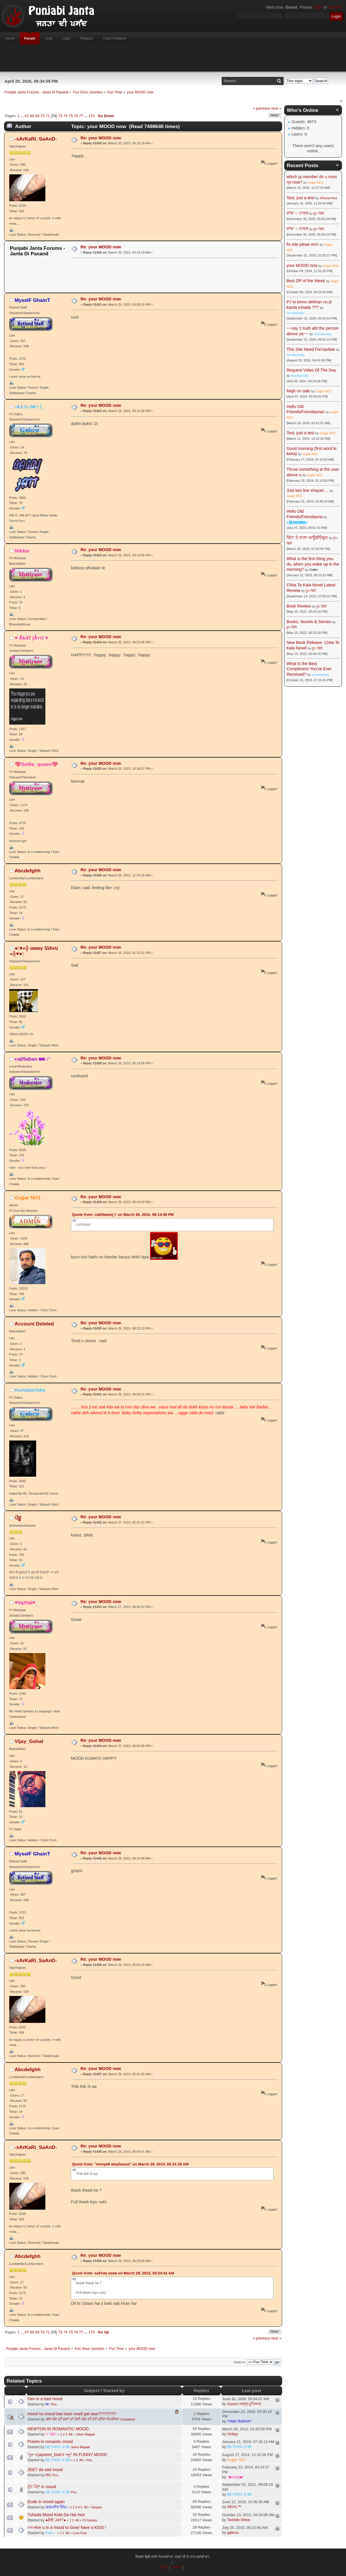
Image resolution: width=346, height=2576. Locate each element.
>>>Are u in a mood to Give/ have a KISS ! (66, 2527)
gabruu (233, 2532)
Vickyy (232, 2434)
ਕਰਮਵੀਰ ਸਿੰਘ (56, 2507)
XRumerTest (328, 198)
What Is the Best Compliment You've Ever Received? (309, 669)
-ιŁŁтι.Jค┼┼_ (30, 406)
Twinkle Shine (238, 2520)
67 (27, 116)
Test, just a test (300, 197)
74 (65, 116)
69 (37, 116)
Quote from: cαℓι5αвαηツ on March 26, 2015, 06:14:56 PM (123, 1214)
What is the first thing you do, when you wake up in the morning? (312, 564)
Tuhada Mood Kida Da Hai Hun (56, 2514)
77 (81, 116)
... (23, 116)
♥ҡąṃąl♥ (25, 1602)
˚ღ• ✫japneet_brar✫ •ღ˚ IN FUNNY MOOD (67, 2454)
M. (48, 2404)
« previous (261, 108)
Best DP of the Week (306, 280)
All (70, 2434)
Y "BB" (50, 2434)
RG (48, 2475)
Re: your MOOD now (101, 138)
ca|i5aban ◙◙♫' (32, 1059)
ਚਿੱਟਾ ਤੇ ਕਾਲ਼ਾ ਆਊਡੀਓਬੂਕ (307, 537)
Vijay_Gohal (29, 1741)
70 (42, 116)
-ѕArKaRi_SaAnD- (36, 139)
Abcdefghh (27, 871)
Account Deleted (34, 1324)
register (335, 7)
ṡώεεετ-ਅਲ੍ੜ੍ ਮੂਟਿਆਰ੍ (244, 2404)
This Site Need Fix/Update (310, 349)
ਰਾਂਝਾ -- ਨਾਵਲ (297, 213)
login (318, 7)
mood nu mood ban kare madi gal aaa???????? (71, 2413)
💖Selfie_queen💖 (36, 764)
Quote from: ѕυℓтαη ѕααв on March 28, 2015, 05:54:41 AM (123, 2273)
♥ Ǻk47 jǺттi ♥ (31, 638)
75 (71, 116)
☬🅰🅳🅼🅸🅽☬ (297, 522)
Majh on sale (298, 391)
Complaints (127, 2419)
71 (48, 116)
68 (32, 116)
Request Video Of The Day (311, 370)
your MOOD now (301, 265)
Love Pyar (80, 2533)
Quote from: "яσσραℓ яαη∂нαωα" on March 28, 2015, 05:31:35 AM (130, 2164)
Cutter (313, 569)
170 (91, 116)
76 (76, 116)
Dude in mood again (46, 2501)
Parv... (51, 2533)
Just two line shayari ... (307, 490)
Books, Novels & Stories (308, 621)
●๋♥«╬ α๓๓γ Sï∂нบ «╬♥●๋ (34, 950)
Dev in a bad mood (44, 2398)
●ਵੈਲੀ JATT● (56, 2520)
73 (60, 116)
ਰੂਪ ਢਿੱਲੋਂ (318, 213)
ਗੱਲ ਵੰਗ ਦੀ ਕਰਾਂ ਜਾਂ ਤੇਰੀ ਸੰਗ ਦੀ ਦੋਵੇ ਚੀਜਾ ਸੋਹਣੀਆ (82, 2419)
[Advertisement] (173, 58)
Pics (54, 2404)
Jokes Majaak (85, 2434)
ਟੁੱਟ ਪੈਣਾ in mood (41, 2486)
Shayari (96, 2507)
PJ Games (89, 2520)
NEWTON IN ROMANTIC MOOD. (58, 2429)
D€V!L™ (234, 2507)
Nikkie (22, 551)
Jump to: (240, 2362)
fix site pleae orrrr (302, 244)
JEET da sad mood (45, 2469)
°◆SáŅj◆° (235, 2477)
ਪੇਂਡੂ (18, 1518)
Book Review (298, 606)
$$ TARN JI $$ (58, 2447)
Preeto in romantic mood (50, 2441)
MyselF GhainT (32, 300)
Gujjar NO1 (28, 1198)
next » (276, 108)
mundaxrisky (30, 1390)
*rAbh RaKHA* (239, 2421)
